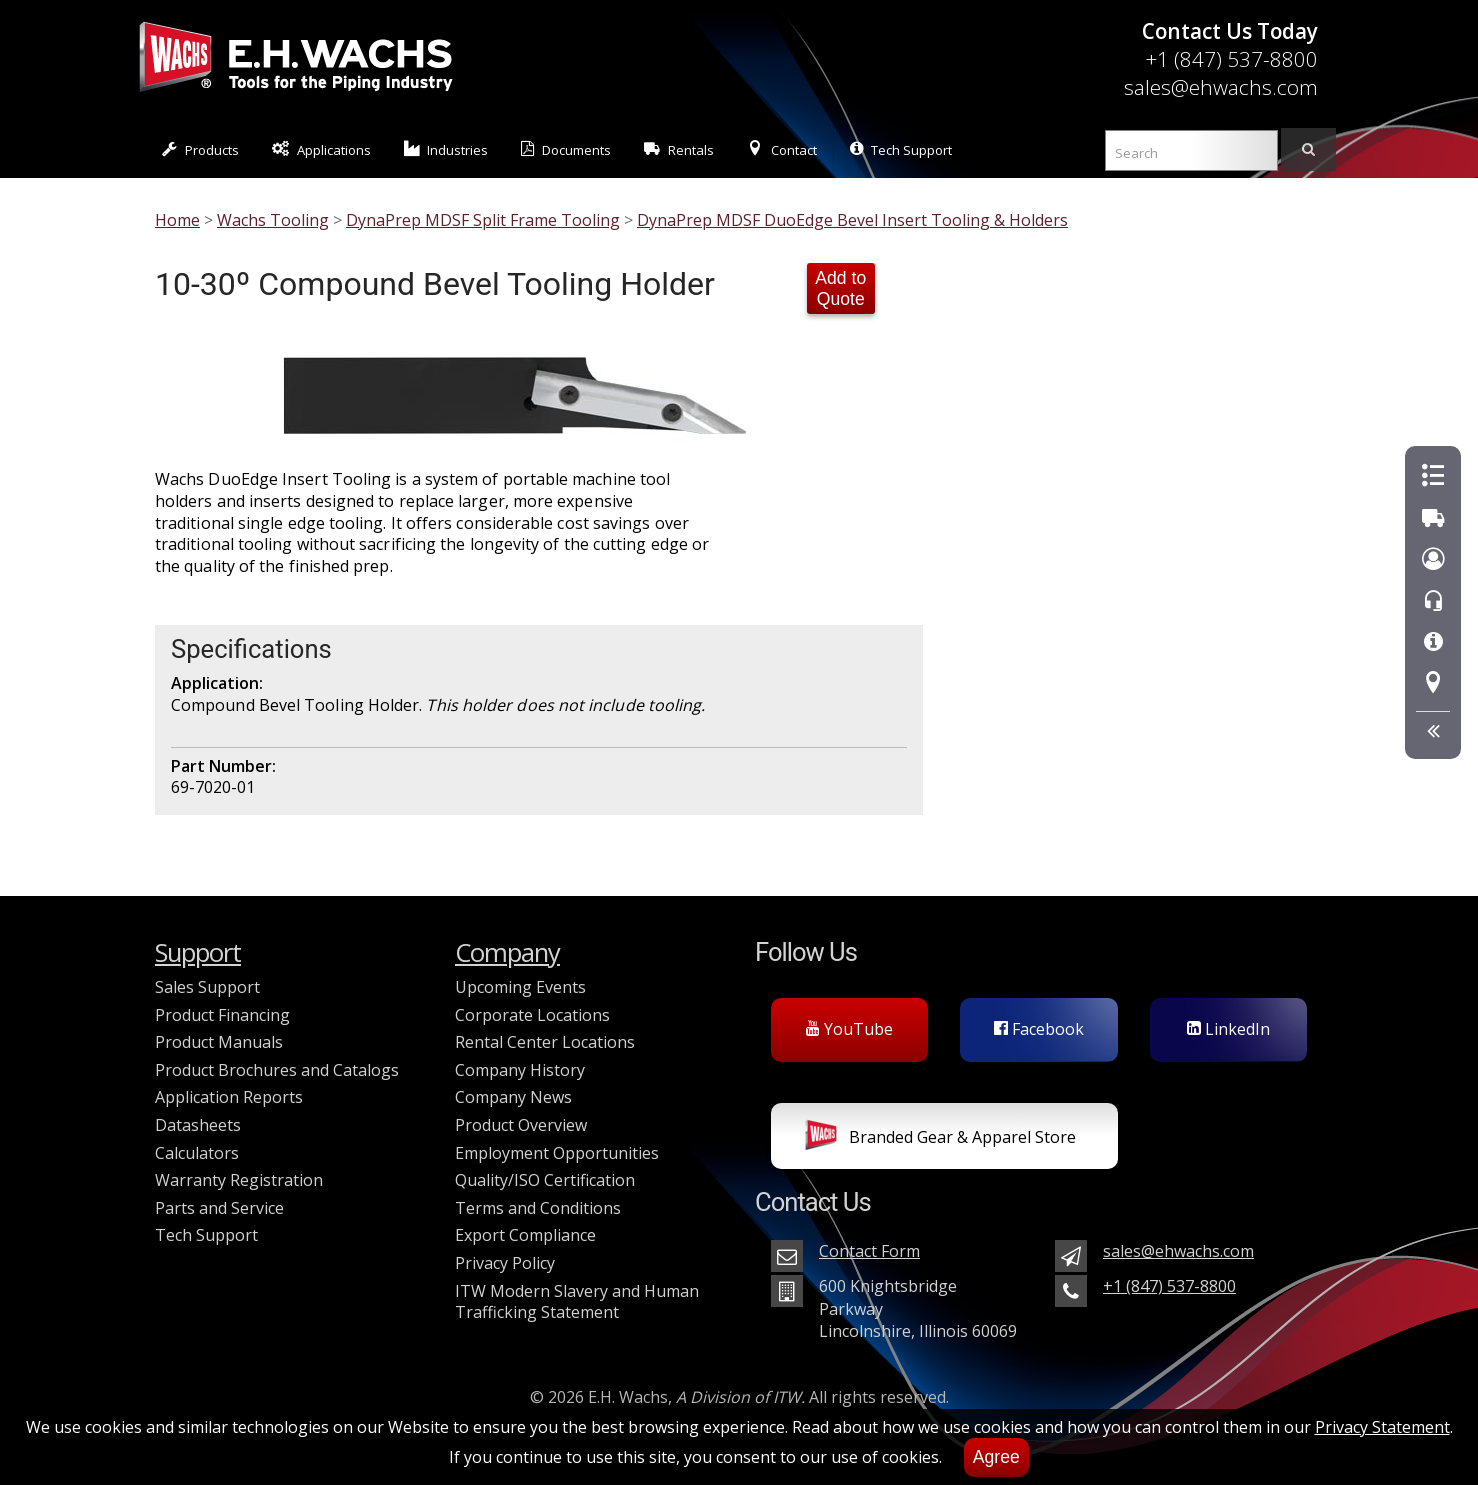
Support (198, 952)
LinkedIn (1228, 1029)
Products (200, 149)
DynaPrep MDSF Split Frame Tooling (483, 220)
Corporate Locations (532, 1015)
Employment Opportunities (557, 1153)
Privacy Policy (505, 1263)
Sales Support (207, 987)
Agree (996, 1457)
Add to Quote (840, 288)
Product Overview (521, 1125)
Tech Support (901, 149)
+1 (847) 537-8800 (1231, 59)
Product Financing (222, 1015)
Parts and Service (219, 1208)
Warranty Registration (239, 1180)
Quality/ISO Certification (545, 1180)
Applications (321, 149)
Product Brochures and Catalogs (277, 1070)
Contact (782, 149)
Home (177, 220)
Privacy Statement (1382, 1427)
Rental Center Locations (545, 1042)
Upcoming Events (520, 987)
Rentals (679, 149)
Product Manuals (219, 1042)
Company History (520, 1070)
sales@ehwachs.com (1221, 87)
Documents (566, 149)
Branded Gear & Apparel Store (940, 1139)
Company (507, 952)
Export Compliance (525, 1235)
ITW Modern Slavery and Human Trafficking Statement (577, 1302)
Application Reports (229, 1097)
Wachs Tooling (273, 220)
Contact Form (869, 1251)
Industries (446, 149)
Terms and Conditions (538, 1208)
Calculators (197, 1153)
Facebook (1039, 1029)
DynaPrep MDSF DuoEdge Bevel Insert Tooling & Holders (852, 220)
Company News (513, 1097)
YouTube (849, 1029)
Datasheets (198, 1125)
